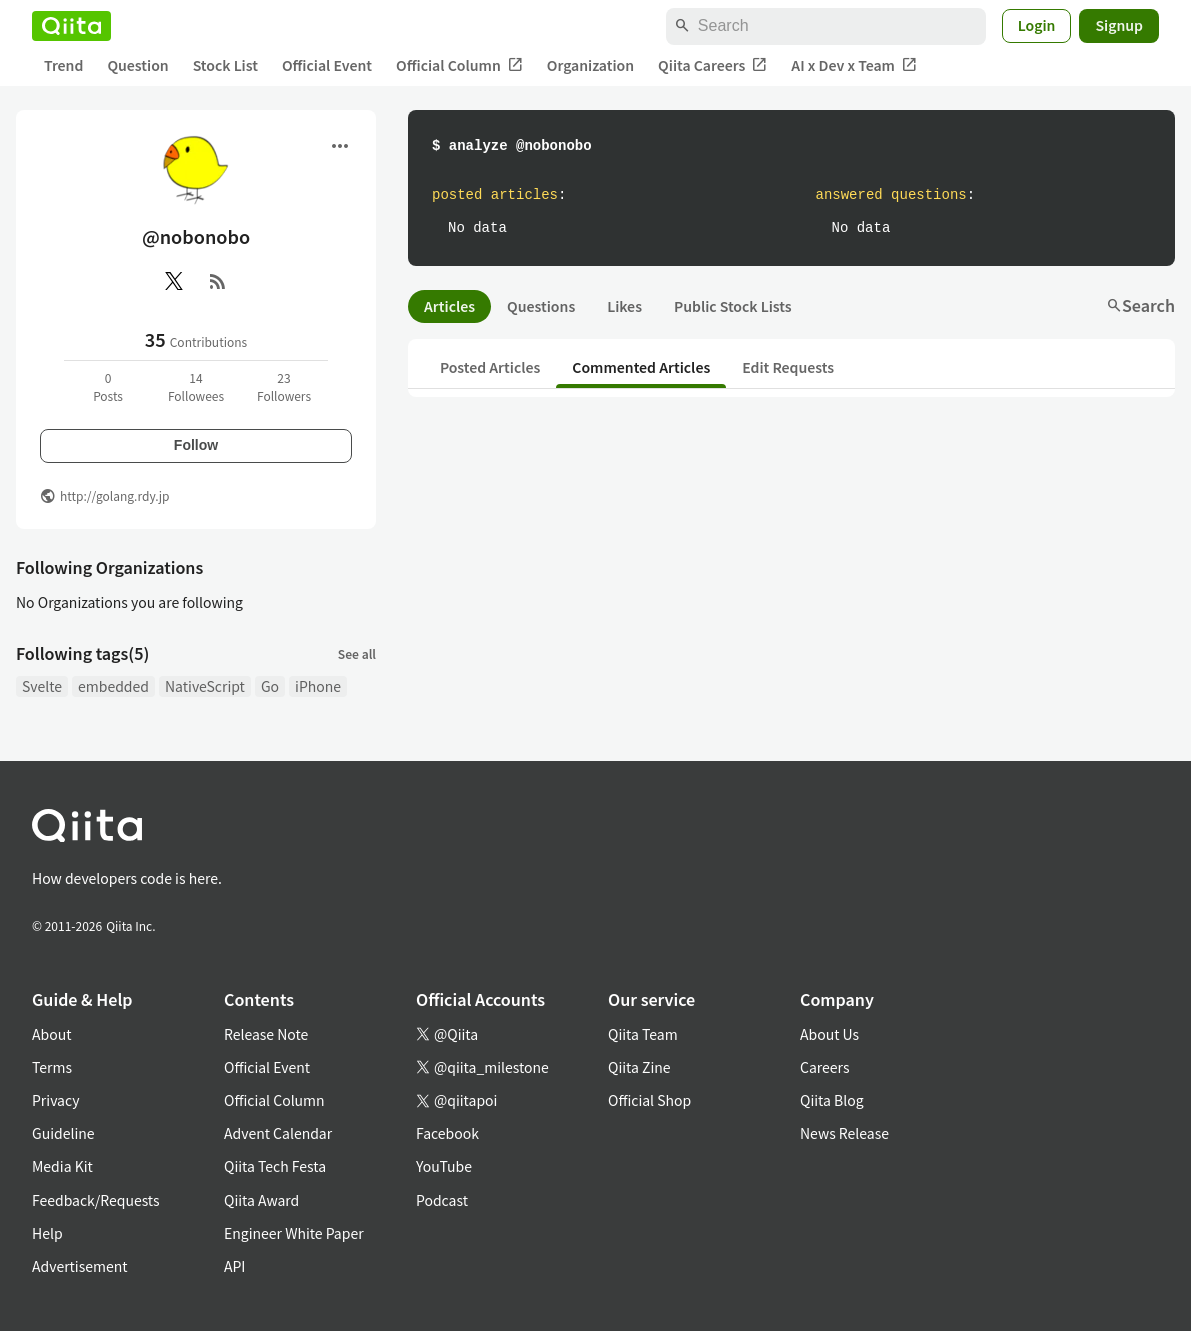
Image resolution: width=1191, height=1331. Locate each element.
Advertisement (80, 1266)
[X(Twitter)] (174, 281)
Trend (63, 65)
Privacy (55, 1100)
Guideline (63, 1133)
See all (357, 653)
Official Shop (649, 1100)
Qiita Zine (639, 1067)
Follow (196, 445)
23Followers (284, 386)
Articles (449, 306)
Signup (1119, 25)
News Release (844, 1133)
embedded (113, 686)
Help (47, 1233)
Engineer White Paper (294, 1233)
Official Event (327, 65)
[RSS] (218, 281)
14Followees (196, 386)
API (234, 1266)
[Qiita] (71, 26)
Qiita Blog (832, 1100)
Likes (624, 306)
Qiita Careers (712, 65)
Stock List (225, 65)
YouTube (444, 1166)
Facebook (447, 1133)
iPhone (318, 686)
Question (137, 65)
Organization (590, 65)
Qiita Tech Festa (275, 1166)
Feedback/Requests (96, 1200)
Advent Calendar (278, 1133)
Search (1140, 305)
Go (270, 686)
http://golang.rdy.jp (115, 495)
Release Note (266, 1034)
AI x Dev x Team (854, 65)
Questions (541, 306)
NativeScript (205, 686)
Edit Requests (788, 367)
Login (1037, 25)
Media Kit (62, 1166)
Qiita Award (261, 1200)
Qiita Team (643, 1034)
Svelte (42, 686)
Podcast (442, 1200)
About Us (829, 1034)
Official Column (459, 65)
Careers (824, 1067)
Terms (52, 1067)
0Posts (108, 386)
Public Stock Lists (733, 306)
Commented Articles (641, 367)
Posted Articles (490, 367)
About (51, 1034)
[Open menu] (340, 146)
